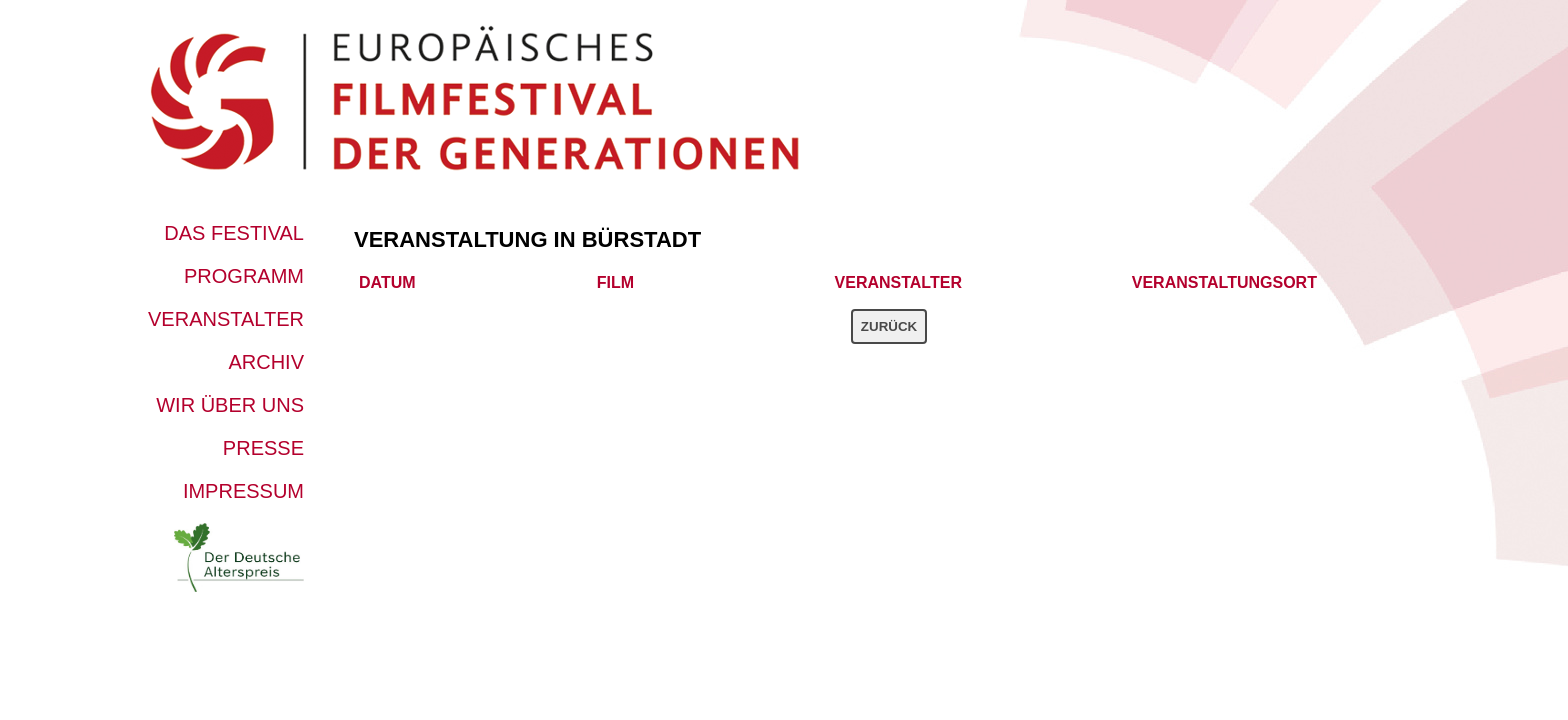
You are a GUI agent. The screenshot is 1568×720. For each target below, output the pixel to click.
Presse (263, 448)
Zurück (889, 326)
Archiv (266, 362)
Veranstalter (226, 319)
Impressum (243, 491)
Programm (244, 276)
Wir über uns (230, 405)
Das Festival (234, 233)
